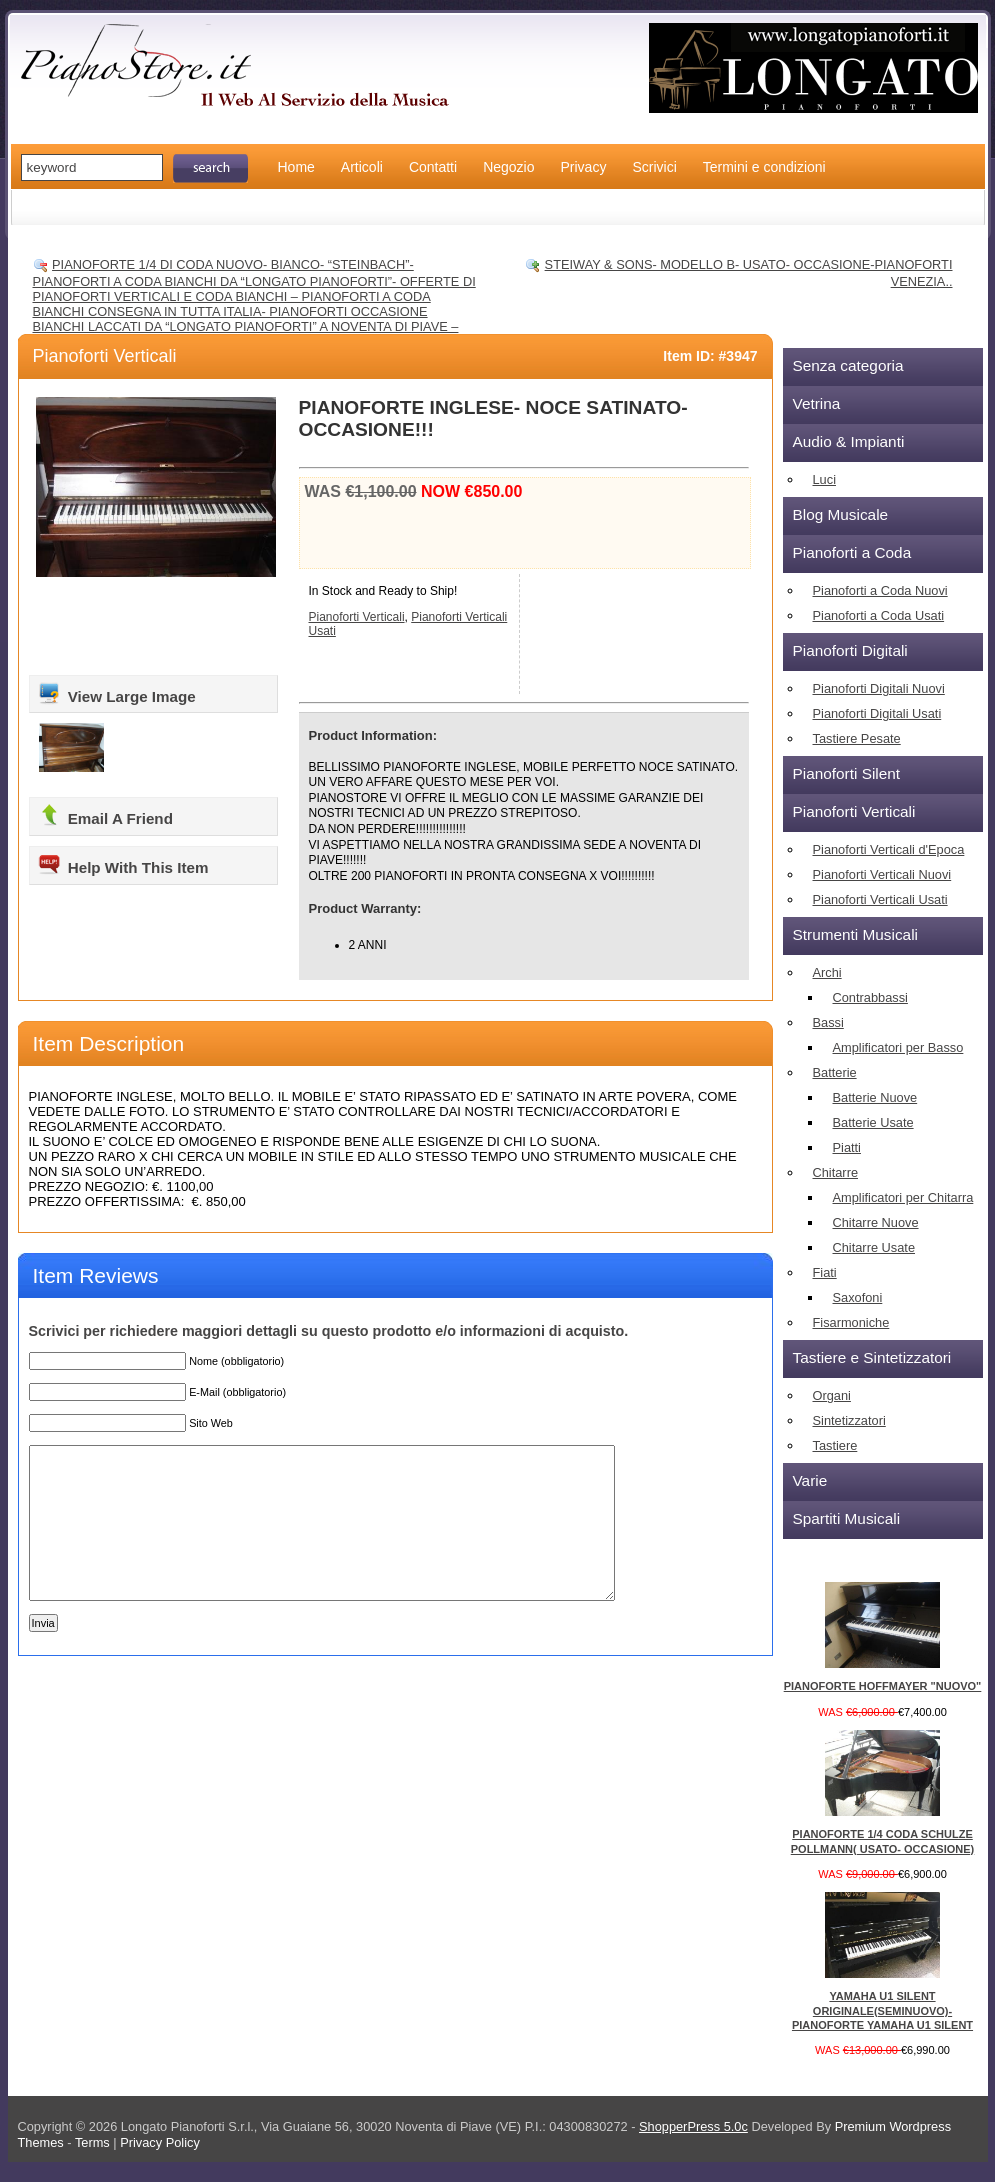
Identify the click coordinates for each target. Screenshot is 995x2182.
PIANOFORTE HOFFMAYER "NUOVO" (883, 1686)
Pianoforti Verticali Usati (880, 899)
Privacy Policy (160, 2142)
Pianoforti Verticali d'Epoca (889, 849)
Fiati (825, 1272)
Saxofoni (858, 1297)
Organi (832, 1395)
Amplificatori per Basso (898, 1047)
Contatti (433, 167)
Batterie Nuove (875, 1097)
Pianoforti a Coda (852, 552)
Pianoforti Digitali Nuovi (879, 688)
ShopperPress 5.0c (693, 2126)
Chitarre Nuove (876, 1222)
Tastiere (835, 1445)
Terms (94, 2142)
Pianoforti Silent (847, 773)
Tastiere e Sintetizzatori (872, 1357)
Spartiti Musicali (847, 1518)
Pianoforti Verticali (105, 356)
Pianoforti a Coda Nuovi (880, 590)
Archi (827, 972)
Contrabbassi (870, 997)
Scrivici (654, 167)
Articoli (362, 167)
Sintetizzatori (849, 1420)
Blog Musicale (841, 514)
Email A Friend (105, 815)
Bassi (828, 1022)
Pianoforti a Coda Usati (879, 615)
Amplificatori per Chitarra (903, 1197)
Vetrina (817, 403)
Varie (810, 1480)
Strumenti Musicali (855, 934)
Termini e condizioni (764, 167)
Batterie (835, 1072)
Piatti (847, 1147)
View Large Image (116, 693)
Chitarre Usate (874, 1247)
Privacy (584, 167)
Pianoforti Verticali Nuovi (882, 874)
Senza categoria (848, 365)
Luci (824, 479)
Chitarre (836, 1172)
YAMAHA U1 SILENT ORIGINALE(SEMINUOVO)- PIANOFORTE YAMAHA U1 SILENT (882, 2010)
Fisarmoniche (851, 1322)
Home (296, 167)
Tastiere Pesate (857, 738)
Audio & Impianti (849, 441)
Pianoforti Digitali (850, 650)
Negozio (508, 167)
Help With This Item (123, 864)
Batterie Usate (873, 1122)
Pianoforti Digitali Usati (877, 713)
